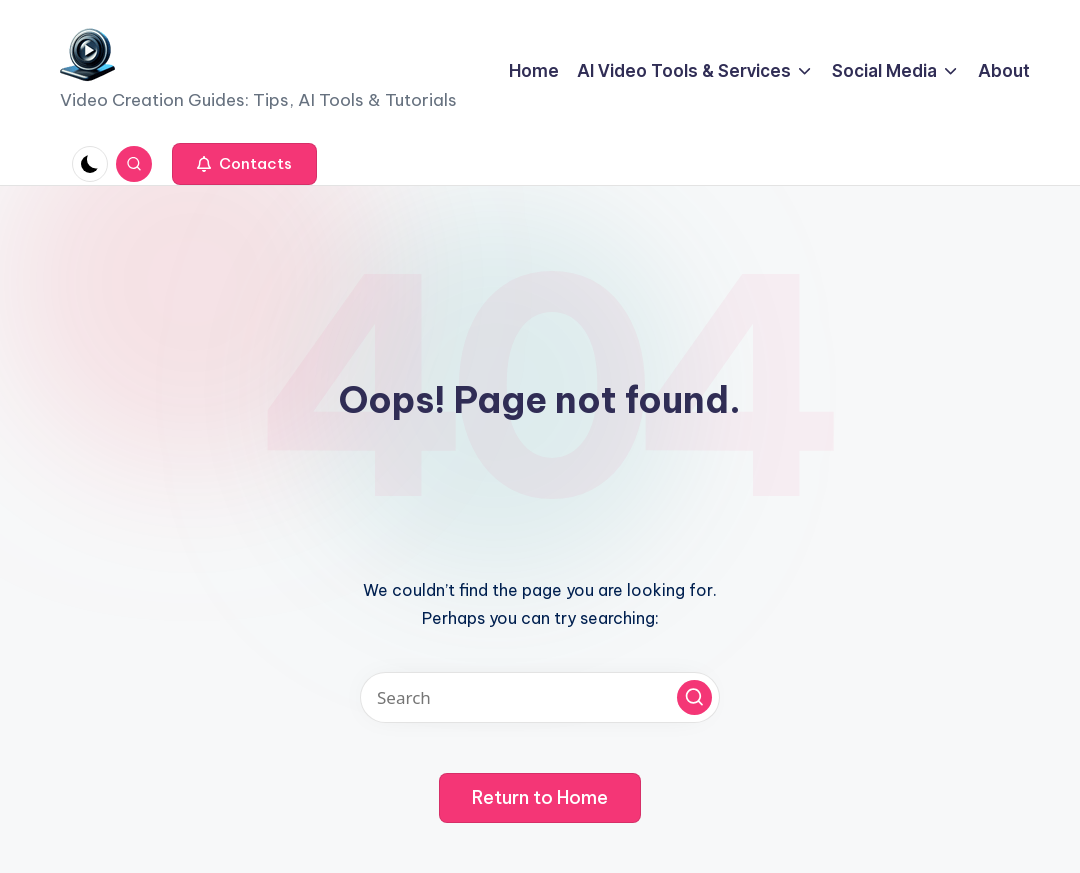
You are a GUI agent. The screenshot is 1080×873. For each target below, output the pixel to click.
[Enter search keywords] (540, 697)
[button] (244, 164)
